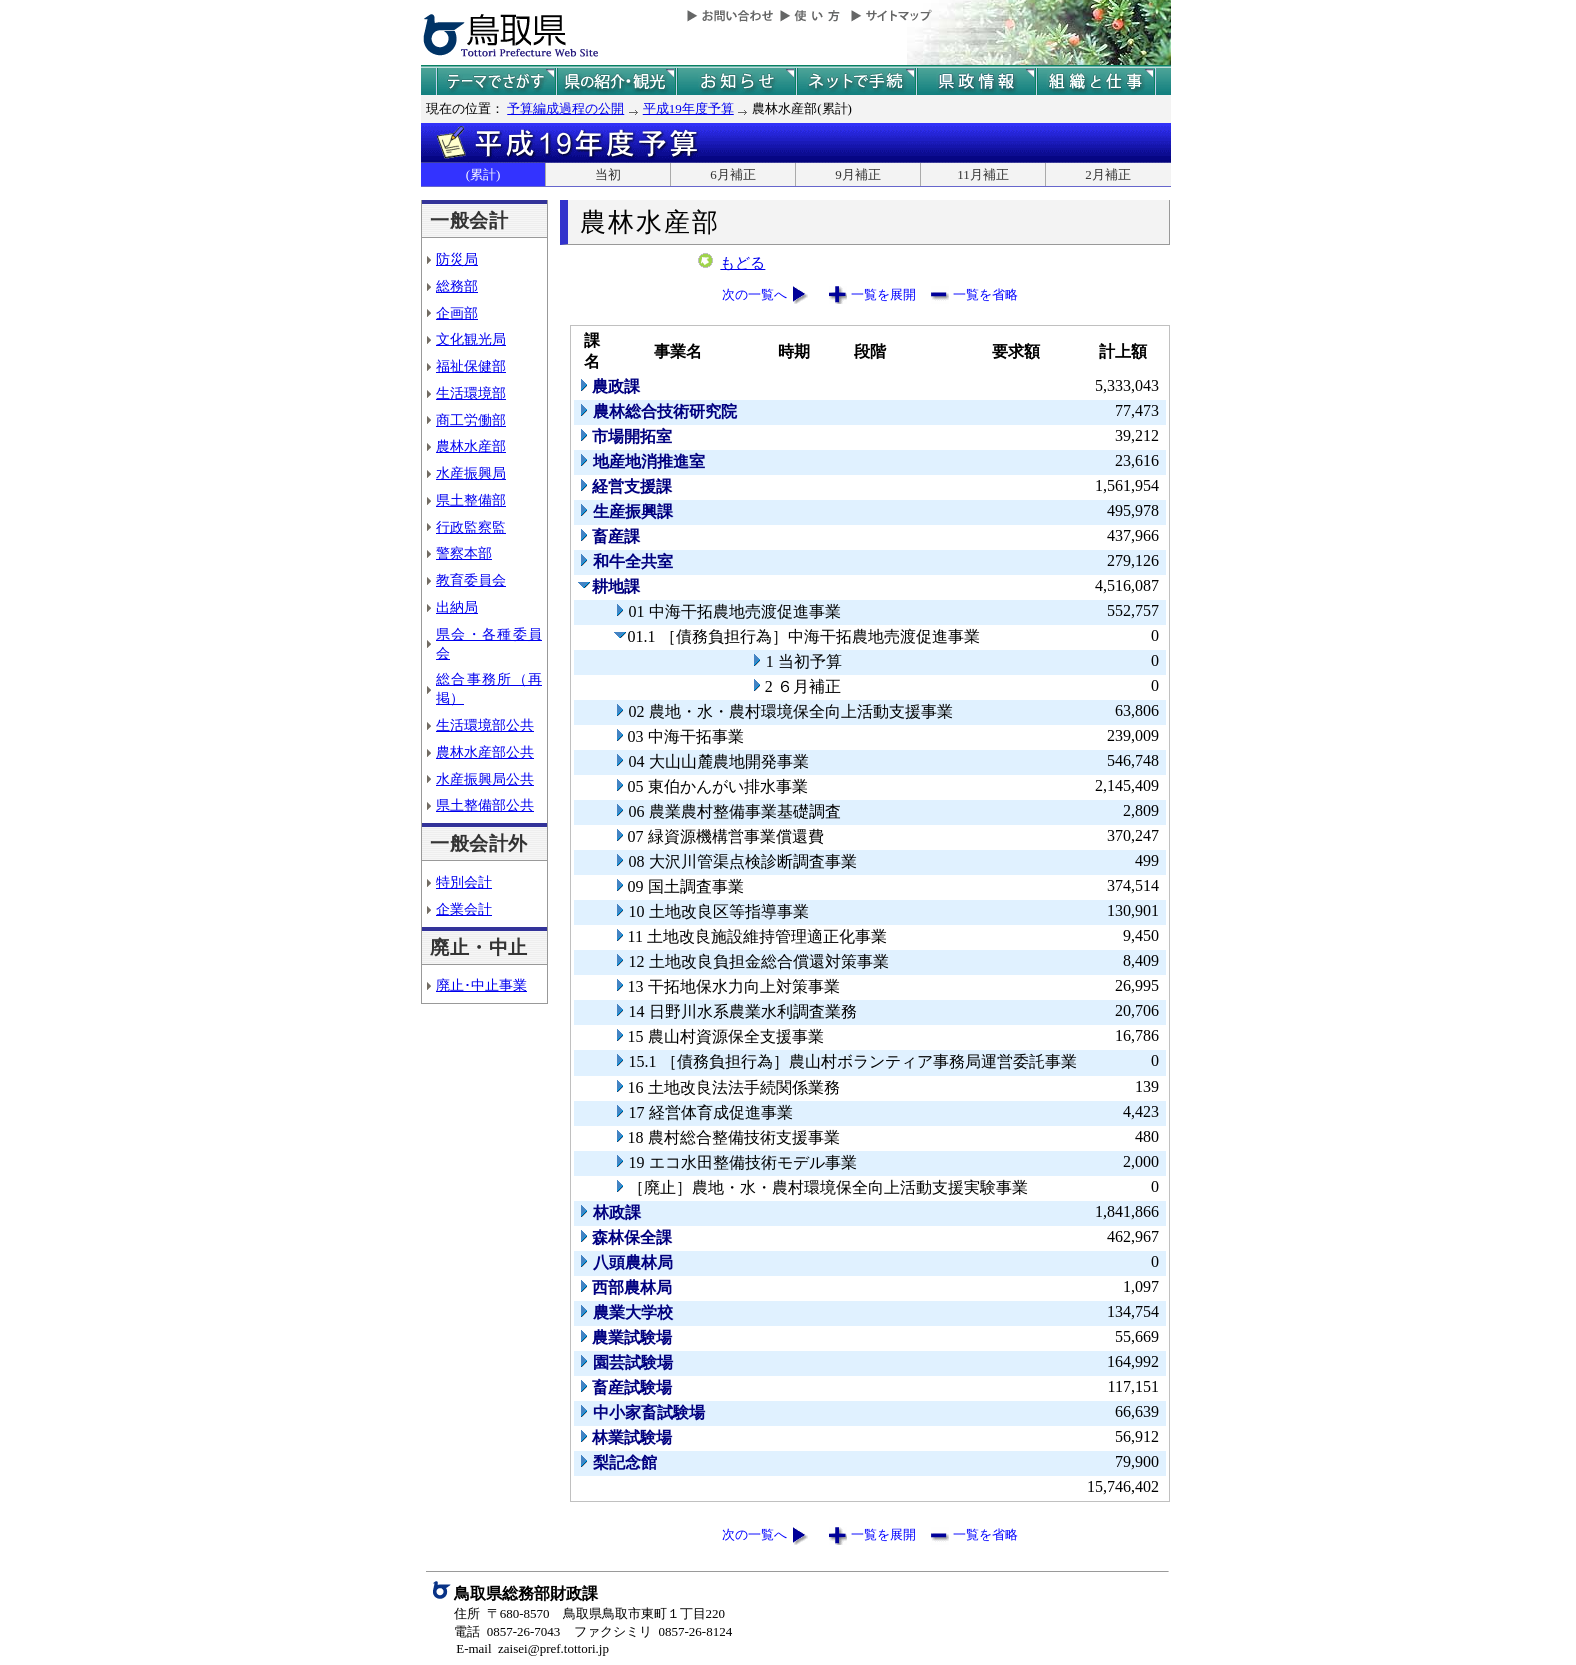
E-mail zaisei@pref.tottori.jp (532, 1648)
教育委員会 (471, 580)
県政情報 (976, 81)
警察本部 (464, 553)
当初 (608, 174)
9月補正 (858, 174)
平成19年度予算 (688, 108)
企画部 (457, 313)
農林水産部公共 (485, 752)
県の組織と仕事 (1096, 81)
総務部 (457, 286)
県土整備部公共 (485, 805)
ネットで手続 (856, 81)
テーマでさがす (496, 81)
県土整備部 (471, 500)
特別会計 (464, 882)
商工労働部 (471, 420)
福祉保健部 (471, 366)
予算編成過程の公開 (565, 108)
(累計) (483, 174)
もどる (742, 263)
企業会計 (464, 909)
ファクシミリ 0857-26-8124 (653, 1631)
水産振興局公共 (485, 779)
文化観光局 (471, 339)
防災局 (457, 259)
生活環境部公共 (485, 725)
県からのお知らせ (736, 81)
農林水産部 (471, 446)
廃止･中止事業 (481, 985)
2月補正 (1108, 174)
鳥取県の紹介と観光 (616, 81)
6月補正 (733, 174)
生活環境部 (471, 393)
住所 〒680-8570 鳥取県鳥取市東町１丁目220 (589, 1613)
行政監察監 (471, 527)
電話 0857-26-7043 (507, 1631)
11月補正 (983, 174)
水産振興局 (471, 473)
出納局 (457, 607)
